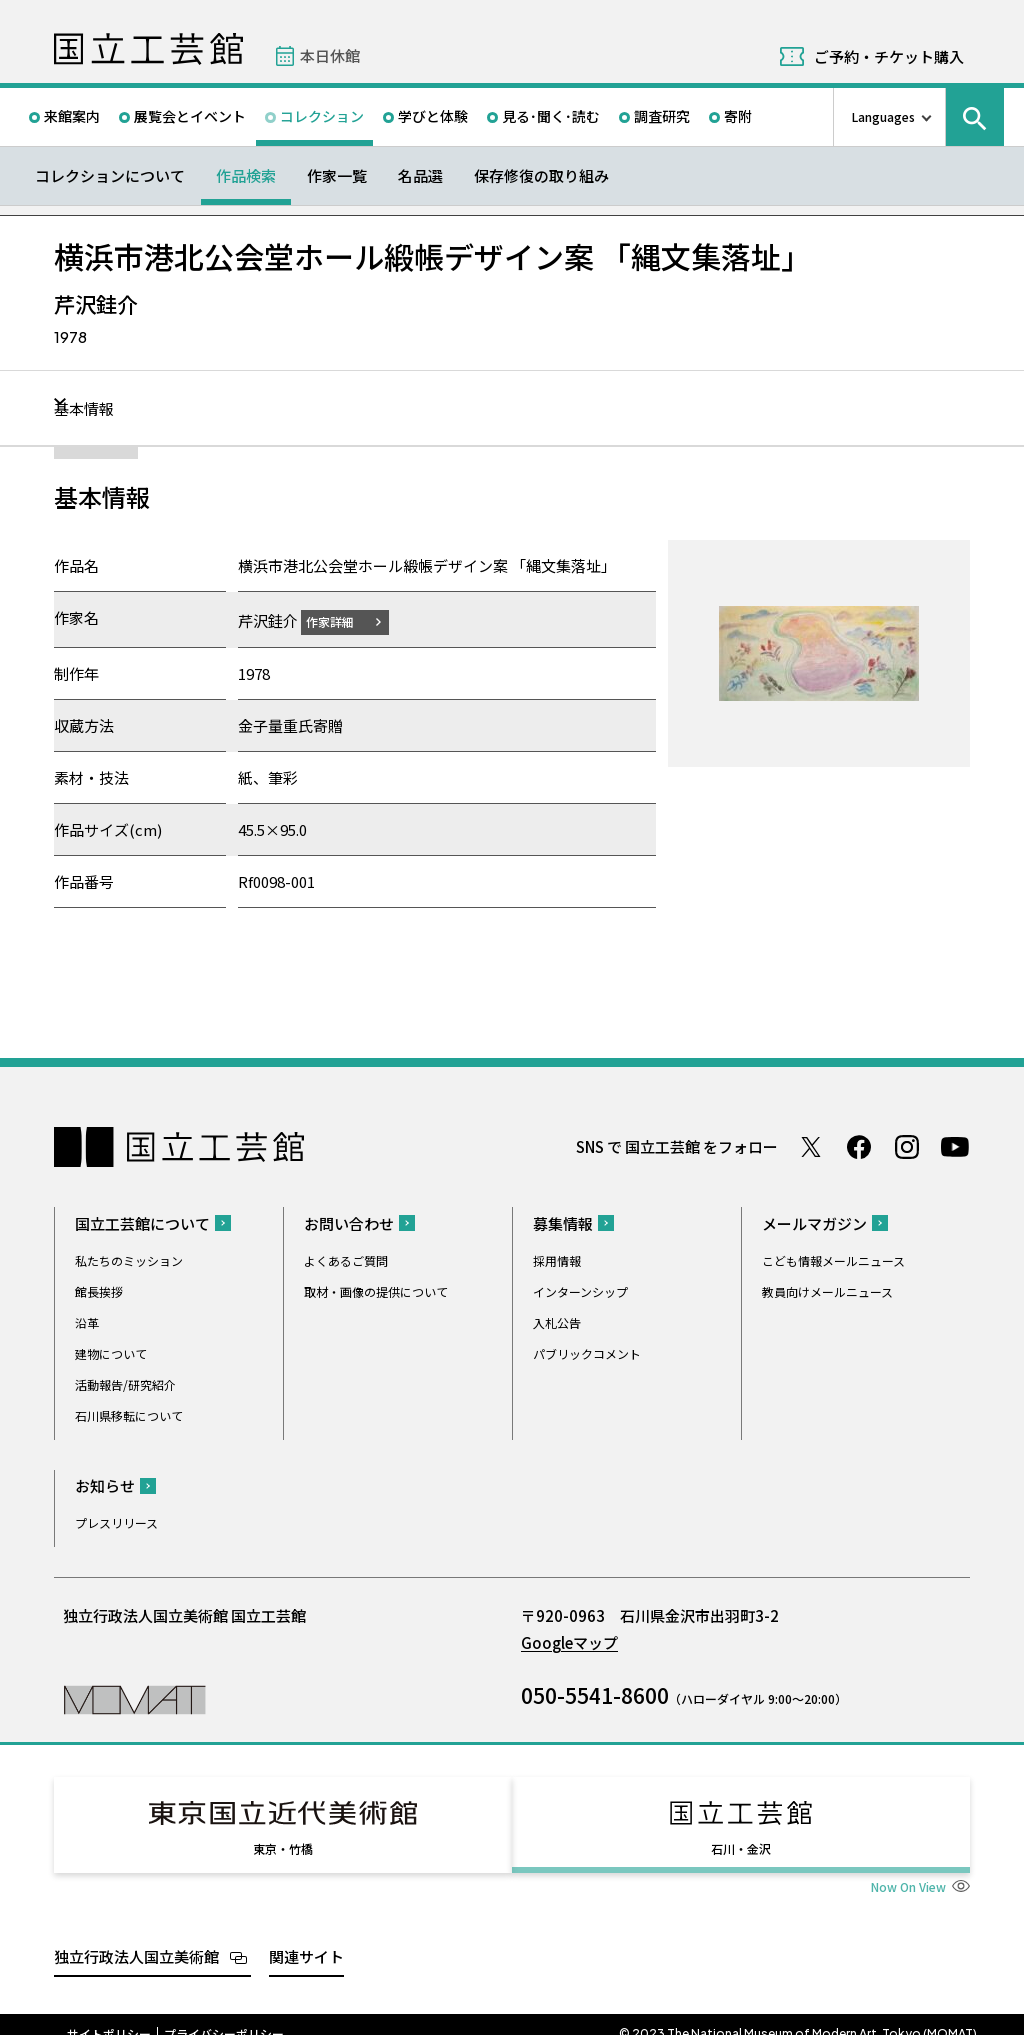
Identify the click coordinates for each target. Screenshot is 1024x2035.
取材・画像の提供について (376, 1290)
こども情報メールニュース (833, 1259)
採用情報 (557, 1259)
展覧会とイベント (190, 116)
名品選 (420, 175)
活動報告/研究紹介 (125, 1383)
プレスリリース (116, 1521)
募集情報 (563, 1222)
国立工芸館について (142, 1222)
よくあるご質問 (346, 1259)
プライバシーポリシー (224, 2015)
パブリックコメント (587, 1352)
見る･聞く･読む (551, 116)
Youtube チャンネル (955, 1146)
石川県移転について (129, 1414)
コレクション (322, 116)
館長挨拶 (99, 1290)
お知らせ (105, 1484)
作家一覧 (337, 175)
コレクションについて (110, 175)
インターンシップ (580, 1290)
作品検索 (246, 175)
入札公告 (557, 1321)
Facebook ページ (859, 1146)
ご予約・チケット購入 (889, 56)
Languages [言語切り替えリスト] (883, 116)
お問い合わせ (349, 1222)
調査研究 (662, 116)
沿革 (87, 1321)
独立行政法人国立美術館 (136, 1937)
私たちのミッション (129, 1259)
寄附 (738, 116)
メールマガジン (814, 1222)
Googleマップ (569, 1641)
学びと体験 (433, 116)
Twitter (811, 1146)
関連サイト (306, 1937)
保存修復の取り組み (541, 175)
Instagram (907, 1146)
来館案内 (72, 116)
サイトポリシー (109, 2015)
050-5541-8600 (595, 1694)
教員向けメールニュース (827, 1290)
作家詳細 (342, 620)
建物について (111, 1352)
